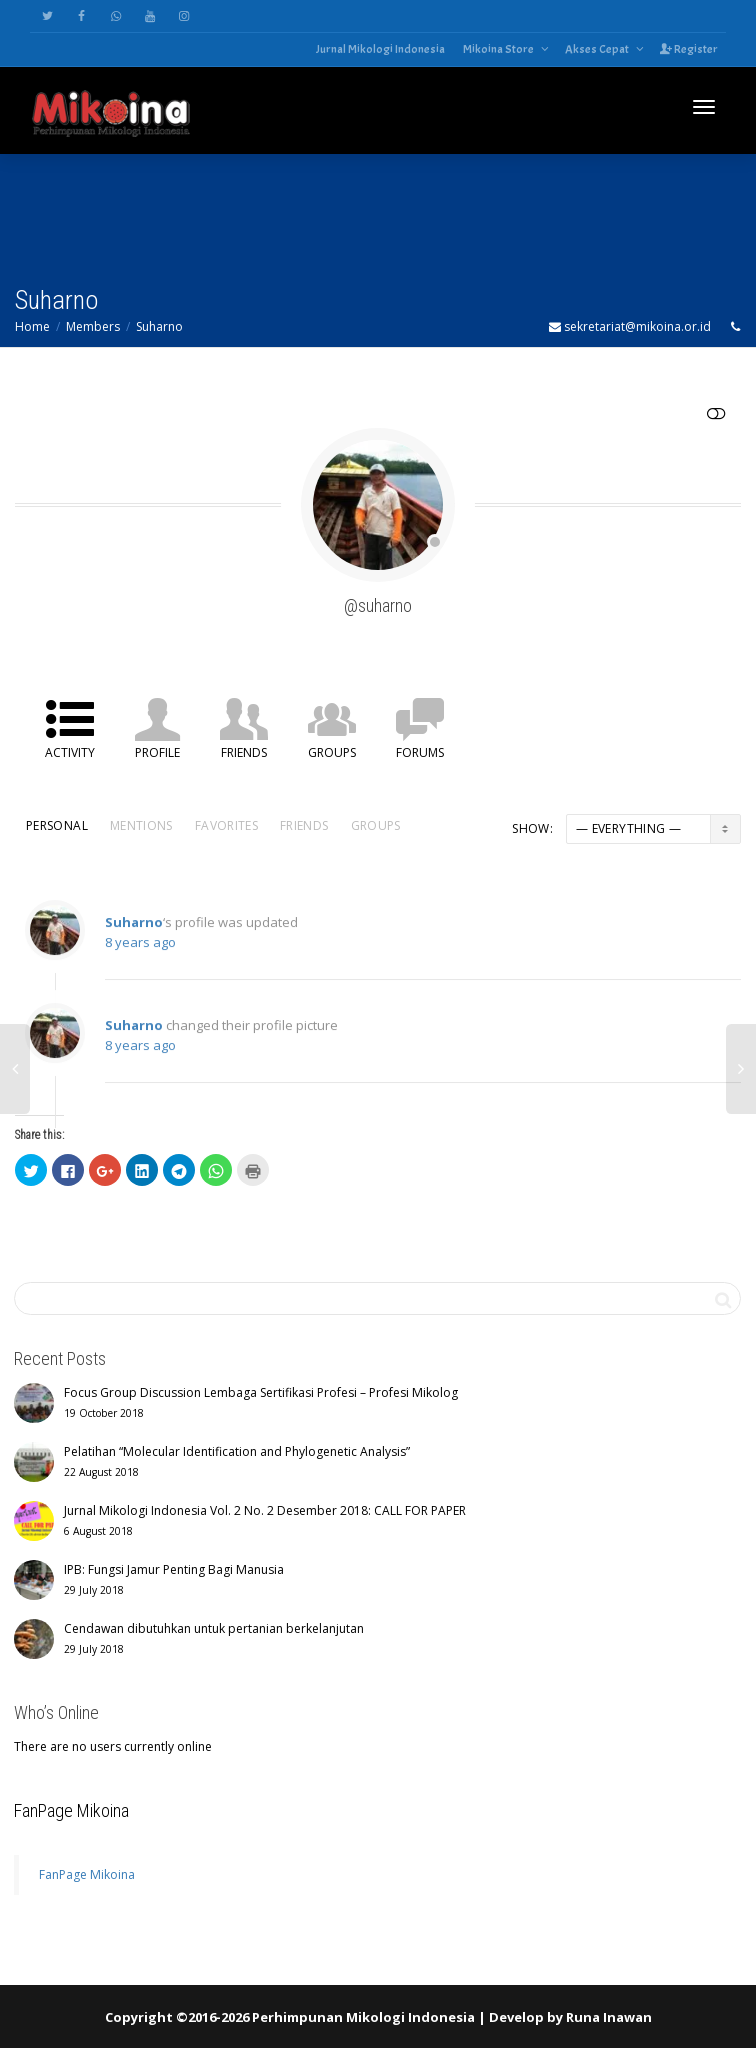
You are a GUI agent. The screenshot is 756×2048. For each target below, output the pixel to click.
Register (689, 49)
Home (32, 326)
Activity (70, 752)
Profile (157, 752)
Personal (57, 825)
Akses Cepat (598, 49)
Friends (244, 752)
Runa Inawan (609, 2017)
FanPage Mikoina (71, 1810)
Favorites (226, 825)
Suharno (159, 326)
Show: (532, 828)
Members (93, 326)
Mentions (141, 825)
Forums (420, 752)
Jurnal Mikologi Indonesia (380, 49)
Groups (332, 752)
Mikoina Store (499, 49)
